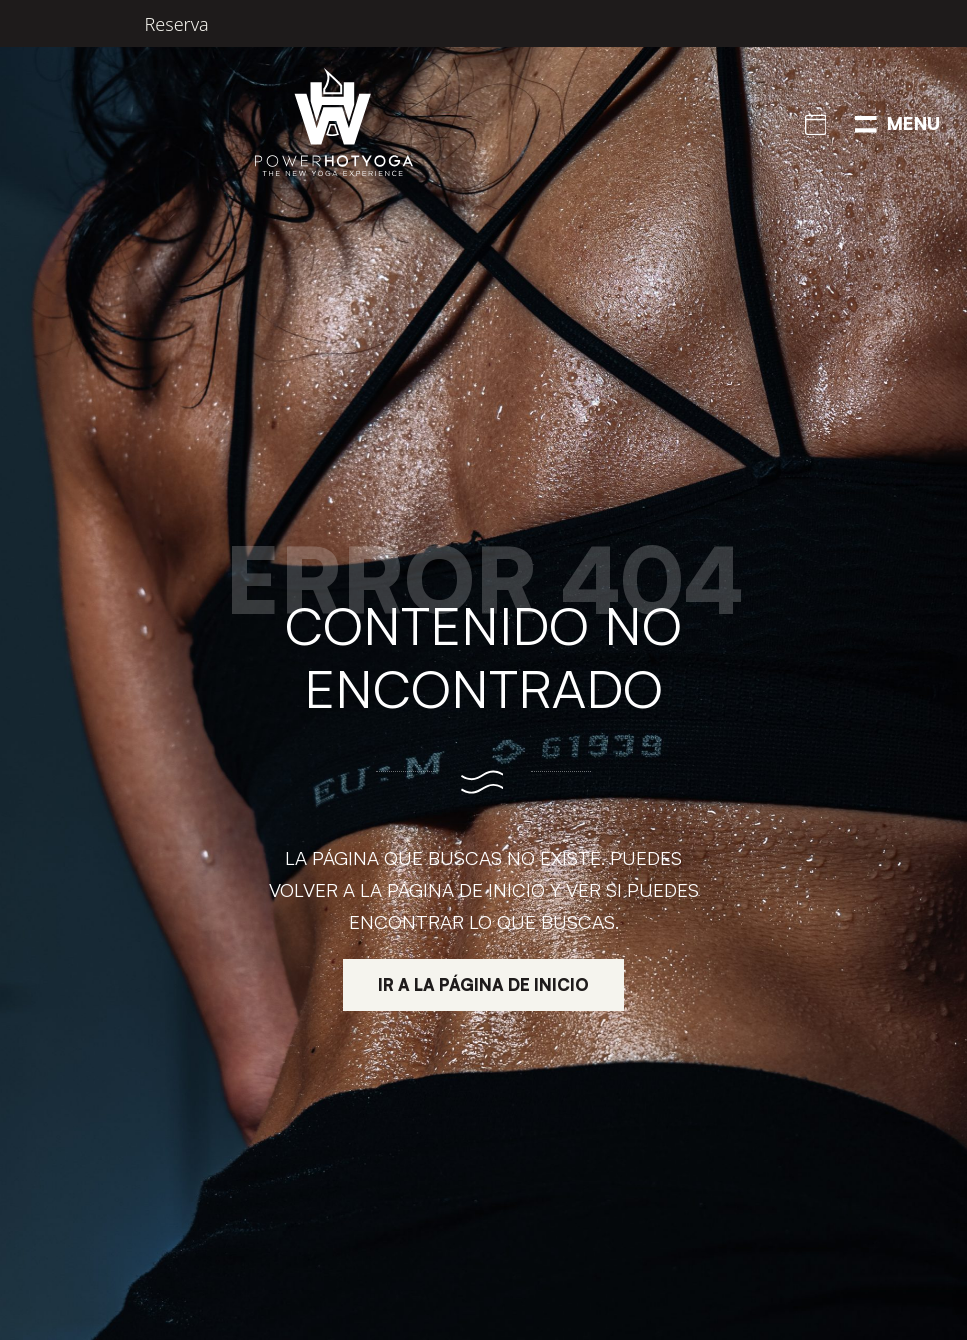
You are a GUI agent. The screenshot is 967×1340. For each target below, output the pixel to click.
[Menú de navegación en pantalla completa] (897, 122)
